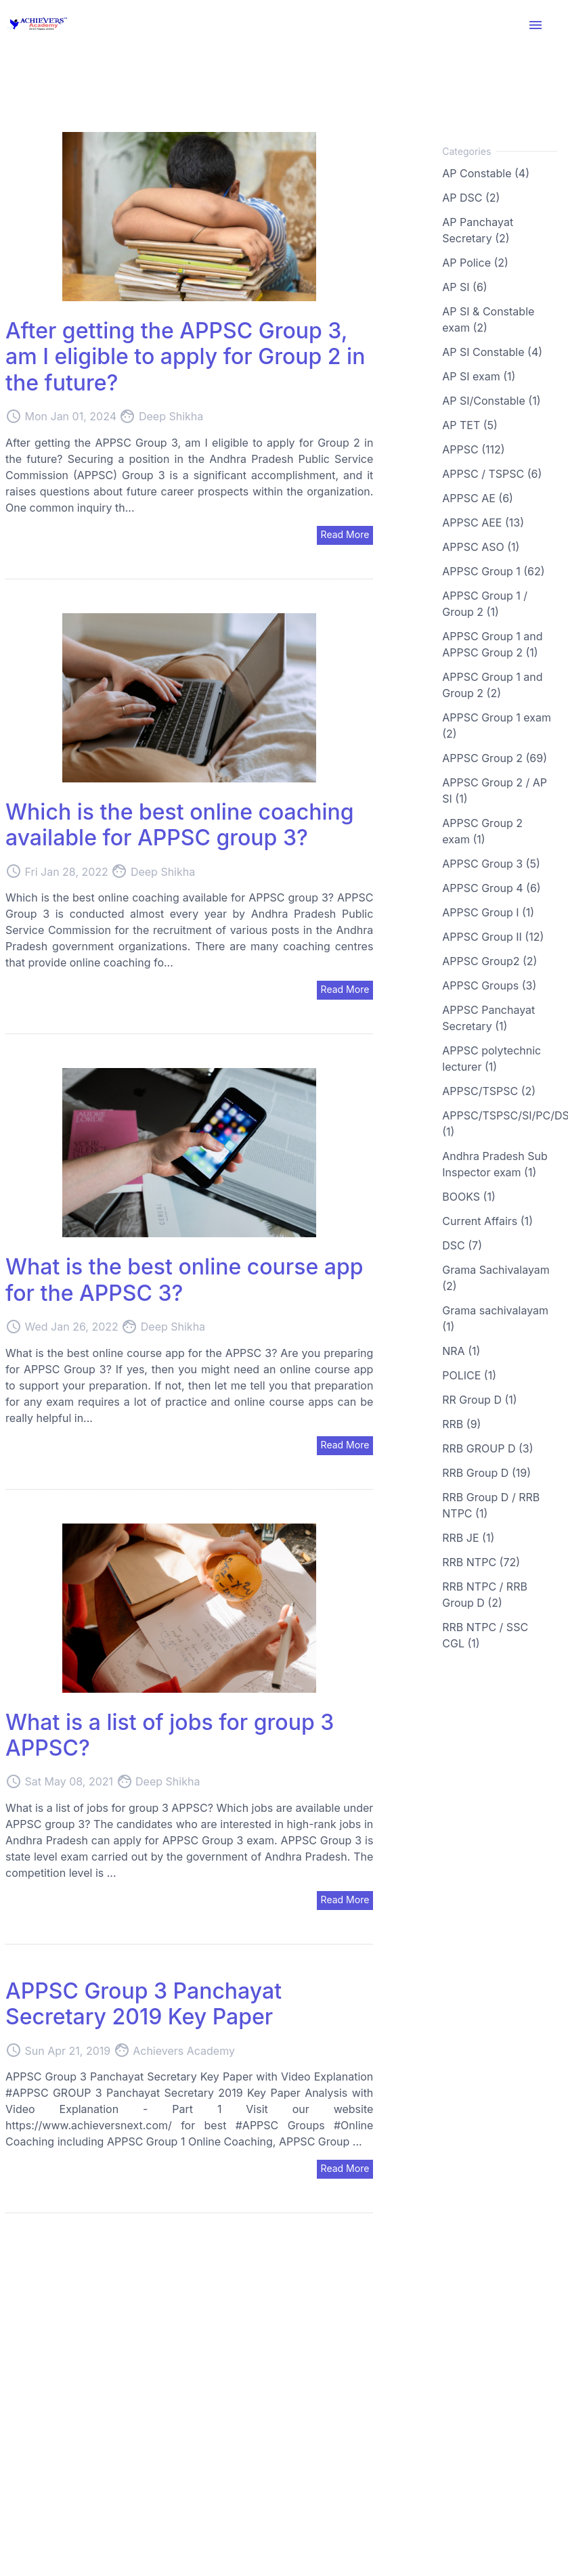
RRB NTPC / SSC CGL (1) (485, 1635)
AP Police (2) (475, 262)
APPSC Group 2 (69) (494, 758)
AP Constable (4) (485, 173)
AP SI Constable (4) (492, 352)
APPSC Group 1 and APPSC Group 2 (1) (492, 644)
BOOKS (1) (468, 1196)
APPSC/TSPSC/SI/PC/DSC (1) (499, 1123)
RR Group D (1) (479, 1399)
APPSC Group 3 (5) (491, 863)
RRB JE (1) (468, 1538)
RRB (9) (461, 1424)
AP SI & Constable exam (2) (488, 319)
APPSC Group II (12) (493, 936)
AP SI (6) (464, 287)
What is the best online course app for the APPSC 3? (184, 1279)
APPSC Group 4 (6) (491, 888)
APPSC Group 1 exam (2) (496, 725)
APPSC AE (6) (477, 498)
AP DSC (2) (471, 197)
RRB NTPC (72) (481, 1562)
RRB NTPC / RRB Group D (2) (484, 1594)
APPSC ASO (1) (480, 547)
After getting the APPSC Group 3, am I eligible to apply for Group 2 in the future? (185, 356)
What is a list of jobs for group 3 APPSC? (169, 1735)
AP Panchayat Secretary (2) (477, 230)
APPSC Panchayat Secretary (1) (488, 1018)
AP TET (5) (470, 425)
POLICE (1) (469, 1375)
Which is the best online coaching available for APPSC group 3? (179, 825)
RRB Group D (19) (486, 1473)
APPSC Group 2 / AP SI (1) (494, 790)
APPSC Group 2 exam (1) (482, 831)
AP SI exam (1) (478, 376)
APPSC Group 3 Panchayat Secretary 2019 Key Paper (143, 2004)
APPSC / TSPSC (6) (492, 474)
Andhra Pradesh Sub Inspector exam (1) (495, 1164)
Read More (345, 534)
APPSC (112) (473, 449)
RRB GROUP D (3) (487, 1448)
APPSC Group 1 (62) (493, 571)
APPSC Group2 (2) (489, 961)
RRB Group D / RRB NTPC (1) (491, 1505)
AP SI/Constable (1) (491, 400)
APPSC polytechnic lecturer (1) (491, 1058)
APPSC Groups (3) (489, 985)
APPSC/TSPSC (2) (489, 1091)
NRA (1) (461, 1351)
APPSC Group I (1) (488, 912)
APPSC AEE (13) (483, 522)
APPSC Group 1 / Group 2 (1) (484, 604)
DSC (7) (462, 1245)
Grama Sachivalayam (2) (496, 1278)
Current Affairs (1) (487, 1221)
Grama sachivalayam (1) (495, 1318)
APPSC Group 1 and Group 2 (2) (492, 685)
